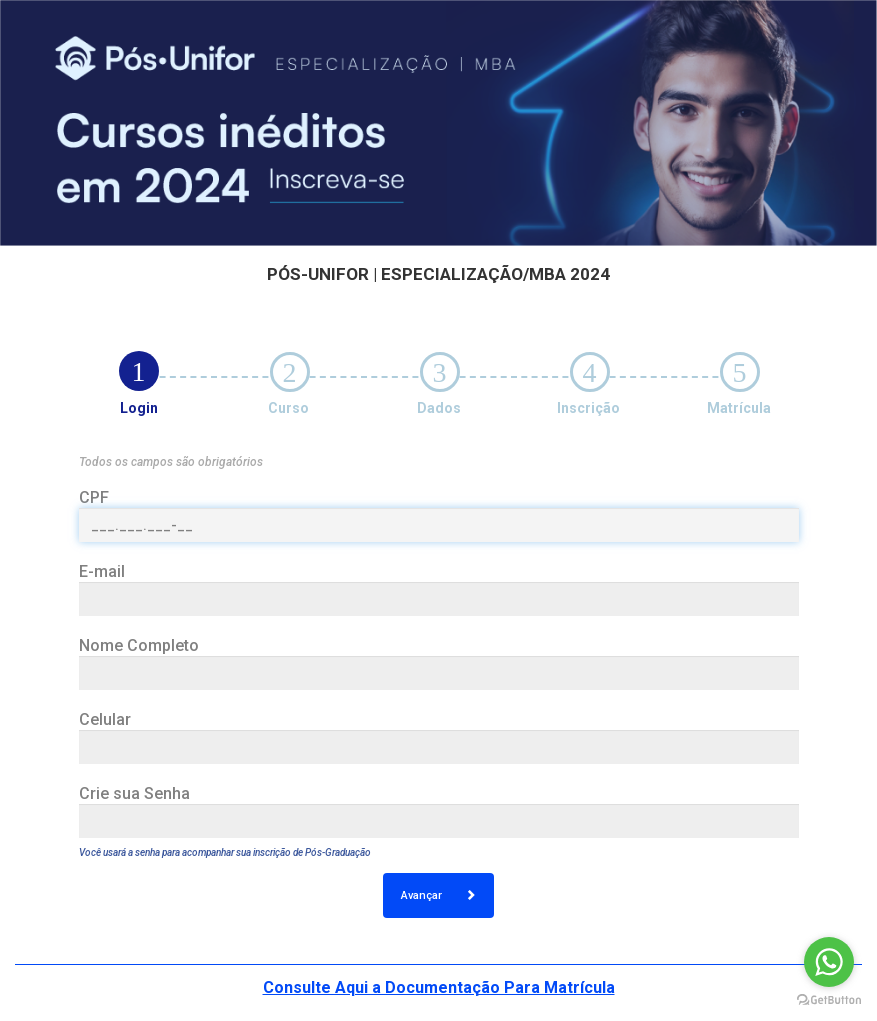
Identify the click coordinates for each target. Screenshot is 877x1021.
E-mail (102, 571)
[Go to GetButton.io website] (829, 1000)
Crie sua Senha (134, 793)
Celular (105, 719)
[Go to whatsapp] (829, 962)
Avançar (438, 895)
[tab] (139, 371)
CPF (94, 497)
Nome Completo (139, 645)
